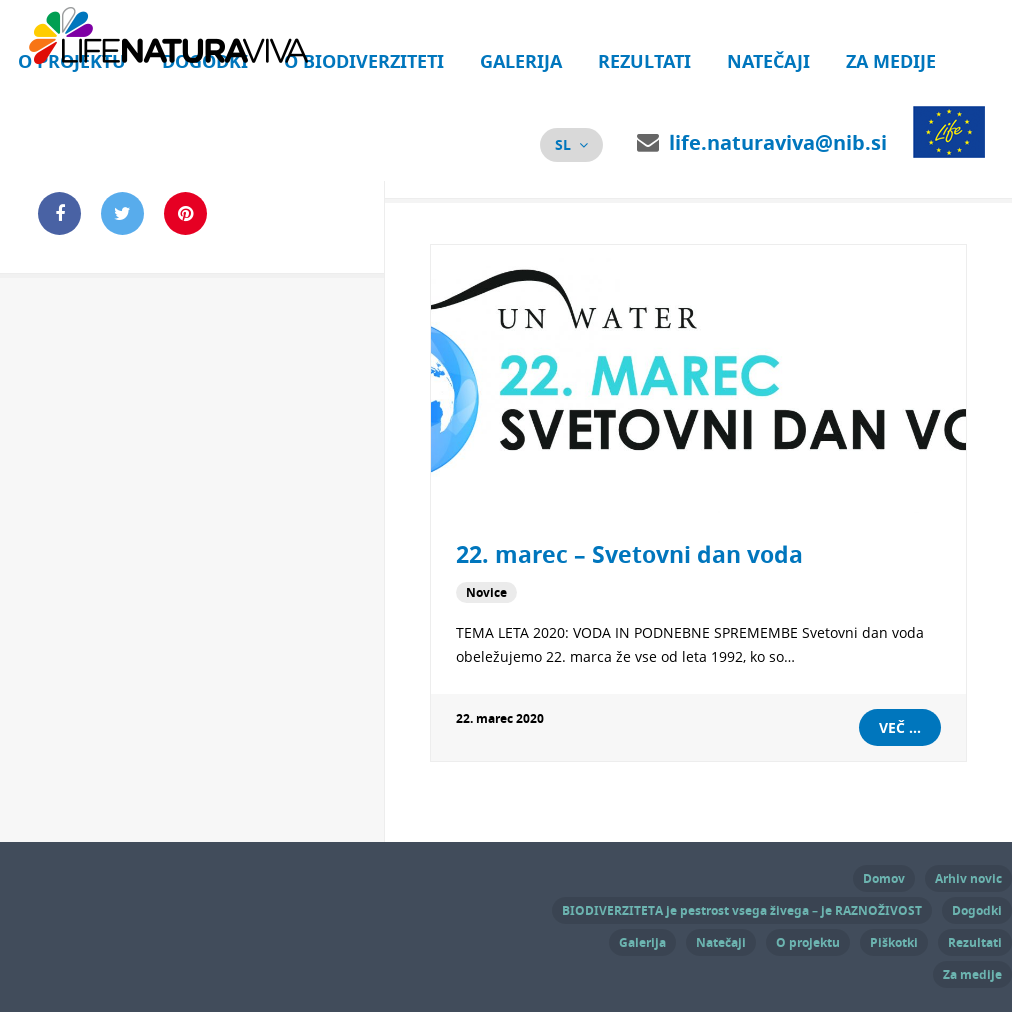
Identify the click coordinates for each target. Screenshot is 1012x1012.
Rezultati (644, 61)
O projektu (808, 942)
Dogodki (977, 910)
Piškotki (894, 942)
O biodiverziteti (364, 61)
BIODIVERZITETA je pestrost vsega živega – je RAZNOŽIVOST (742, 910)
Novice (486, 592)
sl (563, 144)
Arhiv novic (968, 878)
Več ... (900, 727)
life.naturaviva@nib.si (778, 142)
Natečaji (768, 61)
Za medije (891, 61)
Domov (884, 878)
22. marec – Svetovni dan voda (629, 554)
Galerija (521, 61)
